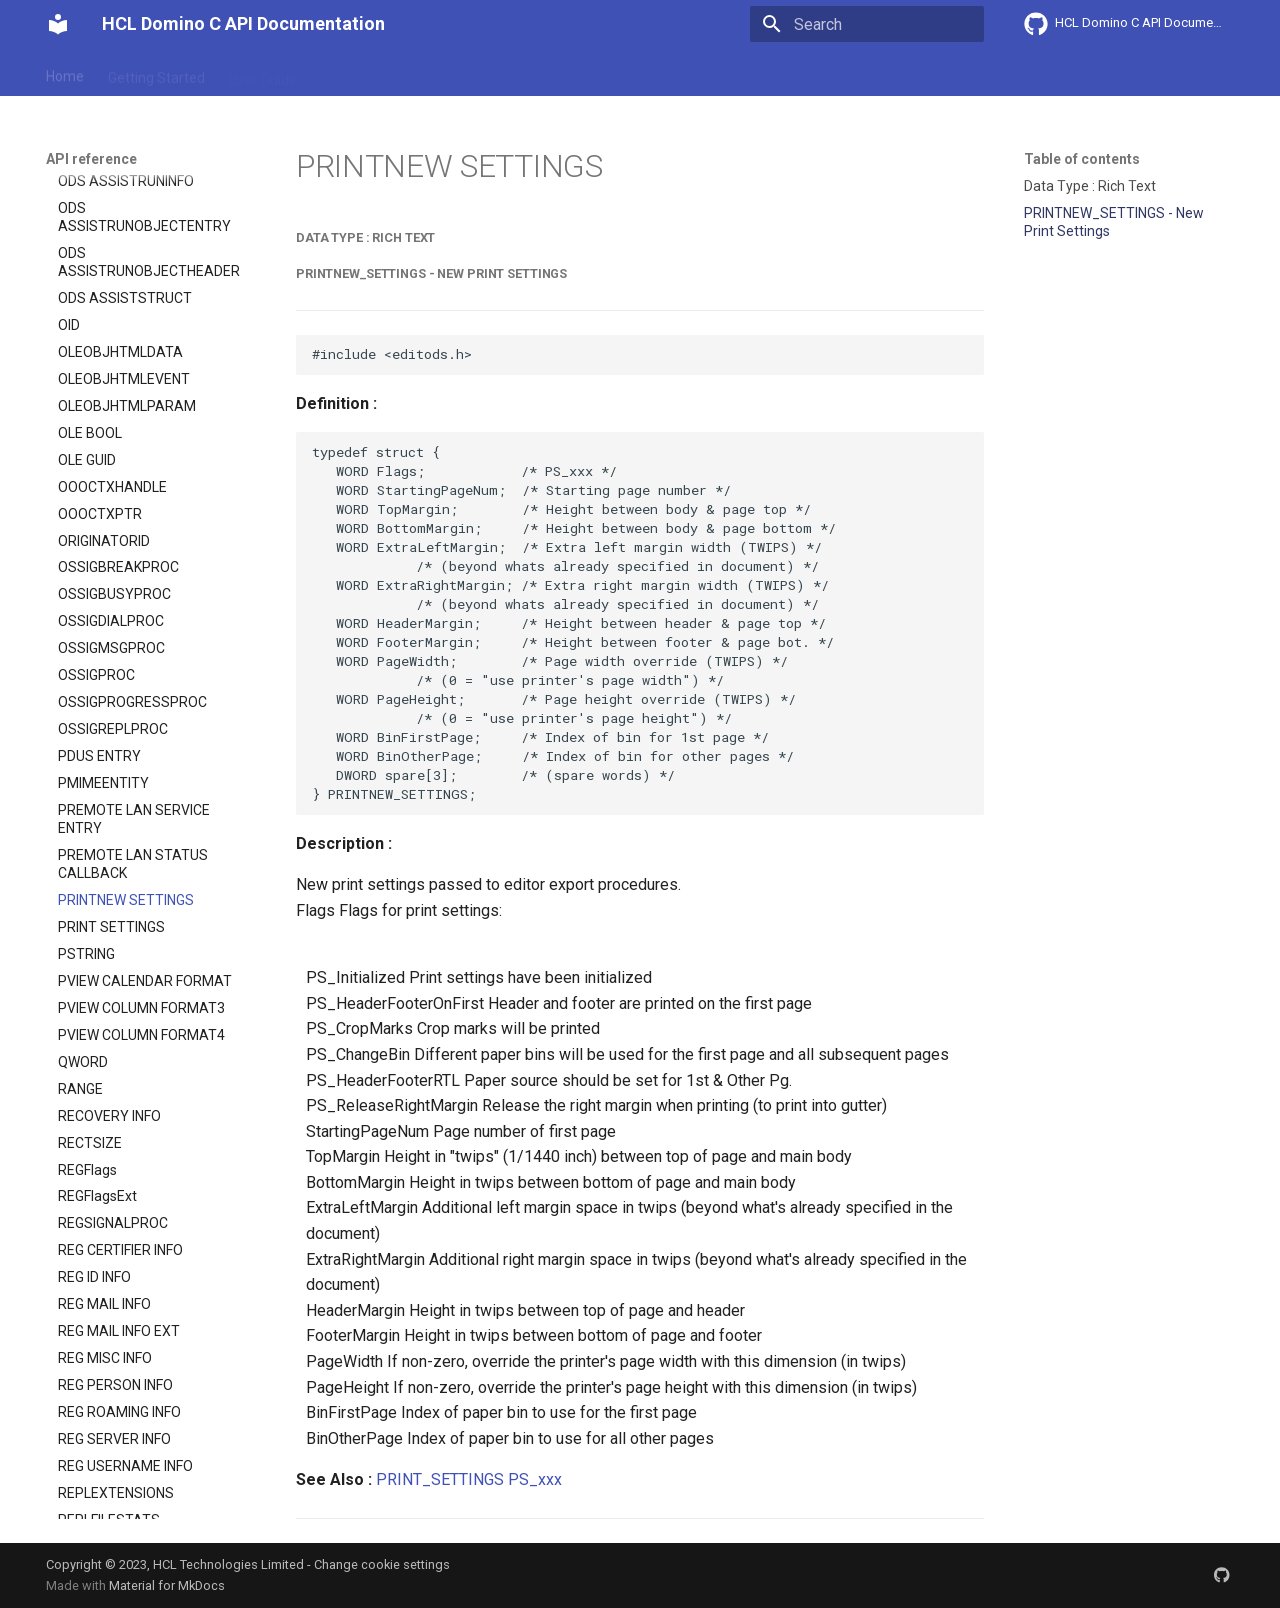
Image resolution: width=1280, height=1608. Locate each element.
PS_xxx (535, 1479)
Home (65, 73)
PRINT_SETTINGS (440, 1479)
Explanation (358, 73)
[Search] (867, 24)
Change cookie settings (382, 1564)
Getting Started (156, 73)
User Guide (263, 73)
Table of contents (1082, 159)
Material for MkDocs (167, 1585)
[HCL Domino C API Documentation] (58, 24)
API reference (463, 73)
